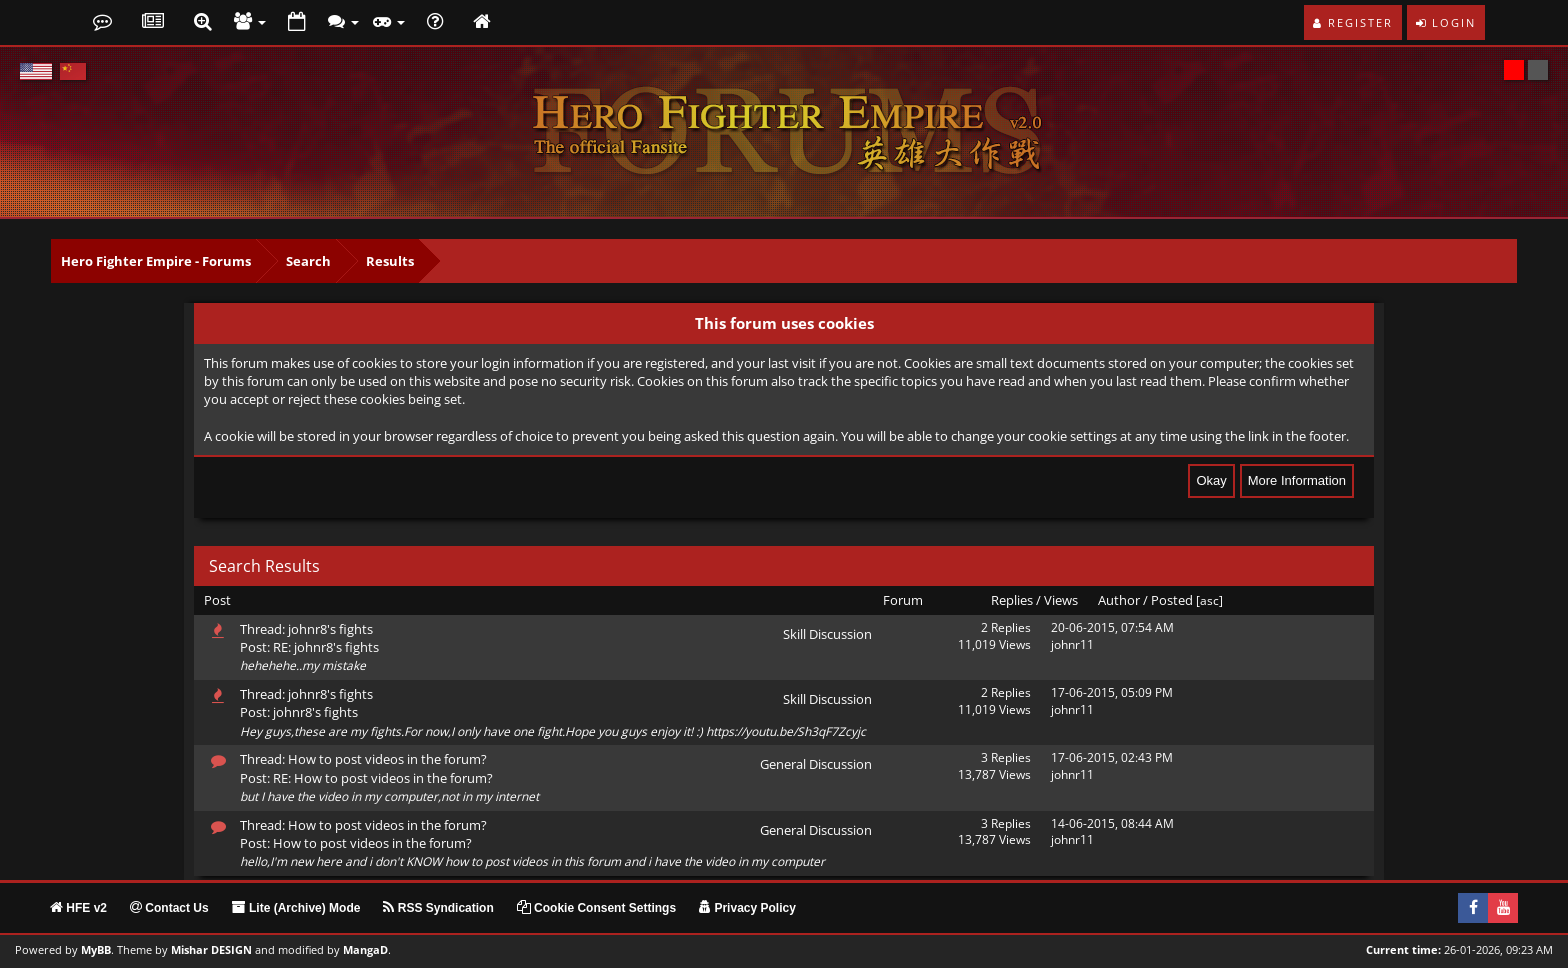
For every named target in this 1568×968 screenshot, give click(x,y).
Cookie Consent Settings (596, 908)
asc (1209, 600)
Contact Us (169, 908)
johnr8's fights (330, 629)
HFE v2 (78, 908)
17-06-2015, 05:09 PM (1112, 692)
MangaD (365, 950)
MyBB (96, 950)
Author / (1123, 600)
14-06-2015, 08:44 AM (1112, 823)
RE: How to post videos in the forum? (383, 778)
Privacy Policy (747, 908)
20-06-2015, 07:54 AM (1112, 627)
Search (308, 261)
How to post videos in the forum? (387, 759)
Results (390, 261)
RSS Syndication (438, 908)
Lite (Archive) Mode (296, 908)
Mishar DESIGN (211, 950)
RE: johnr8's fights (326, 647)
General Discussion (816, 764)
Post (217, 600)
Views (1061, 600)
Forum (903, 600)
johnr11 (1072, 644)
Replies (1012, 600)
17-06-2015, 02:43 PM (1112, 757)
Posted (1172, 600)
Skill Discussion (827, 634)
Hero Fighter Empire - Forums (156, 261)
